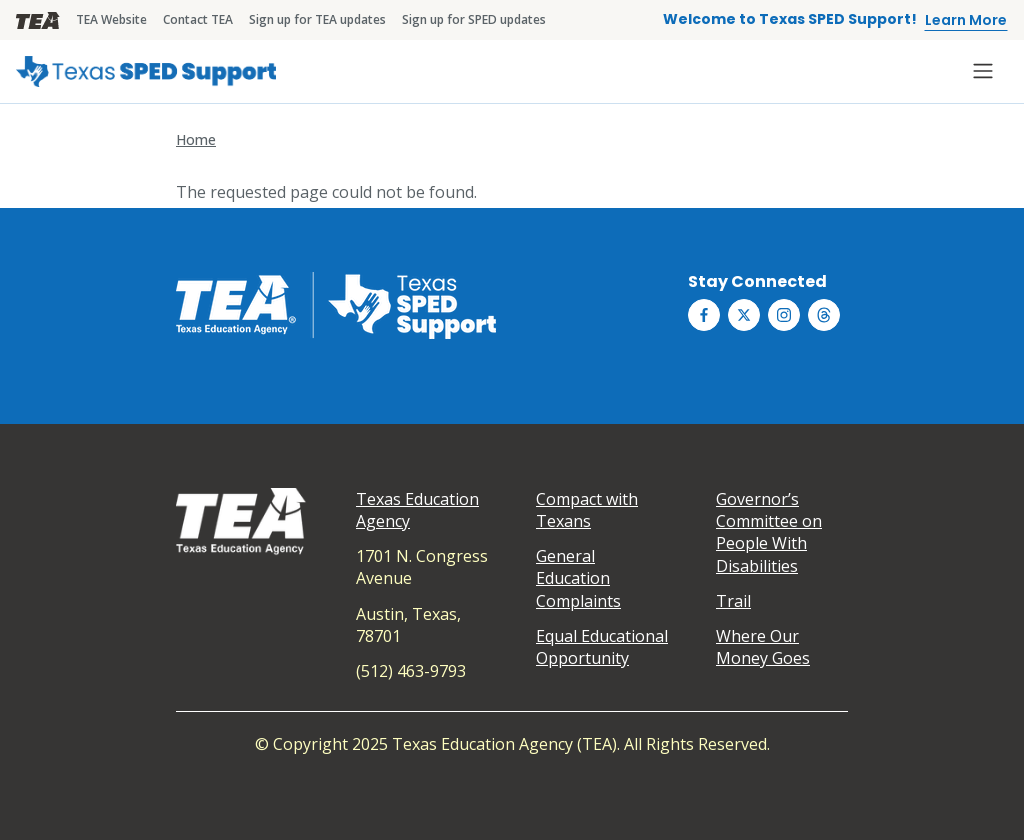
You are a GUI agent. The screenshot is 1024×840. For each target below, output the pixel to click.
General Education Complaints (578, 578)
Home (196, 139)
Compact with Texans (587, 510)
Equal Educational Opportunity (602, 647)
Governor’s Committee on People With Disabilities (769, 532)
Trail (733, 601)
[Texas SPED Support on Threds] (824, 315)
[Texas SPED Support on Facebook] (704, 315)
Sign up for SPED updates (474, 19)
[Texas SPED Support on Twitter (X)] (744, 315)
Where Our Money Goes (763, 647)
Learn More (966, 20)
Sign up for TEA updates (317, 19)
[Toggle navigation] (983, 71)
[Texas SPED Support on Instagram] (784, 315)
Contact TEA (198, 19)
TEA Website (111, 19)
